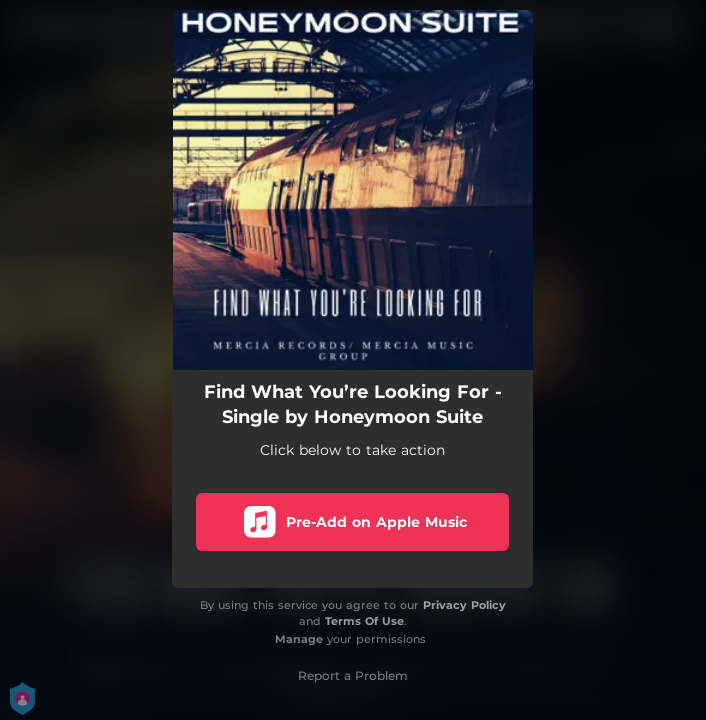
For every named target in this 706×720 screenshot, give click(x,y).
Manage (299, 639)
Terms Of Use (364, 621)
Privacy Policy (464, 605)
